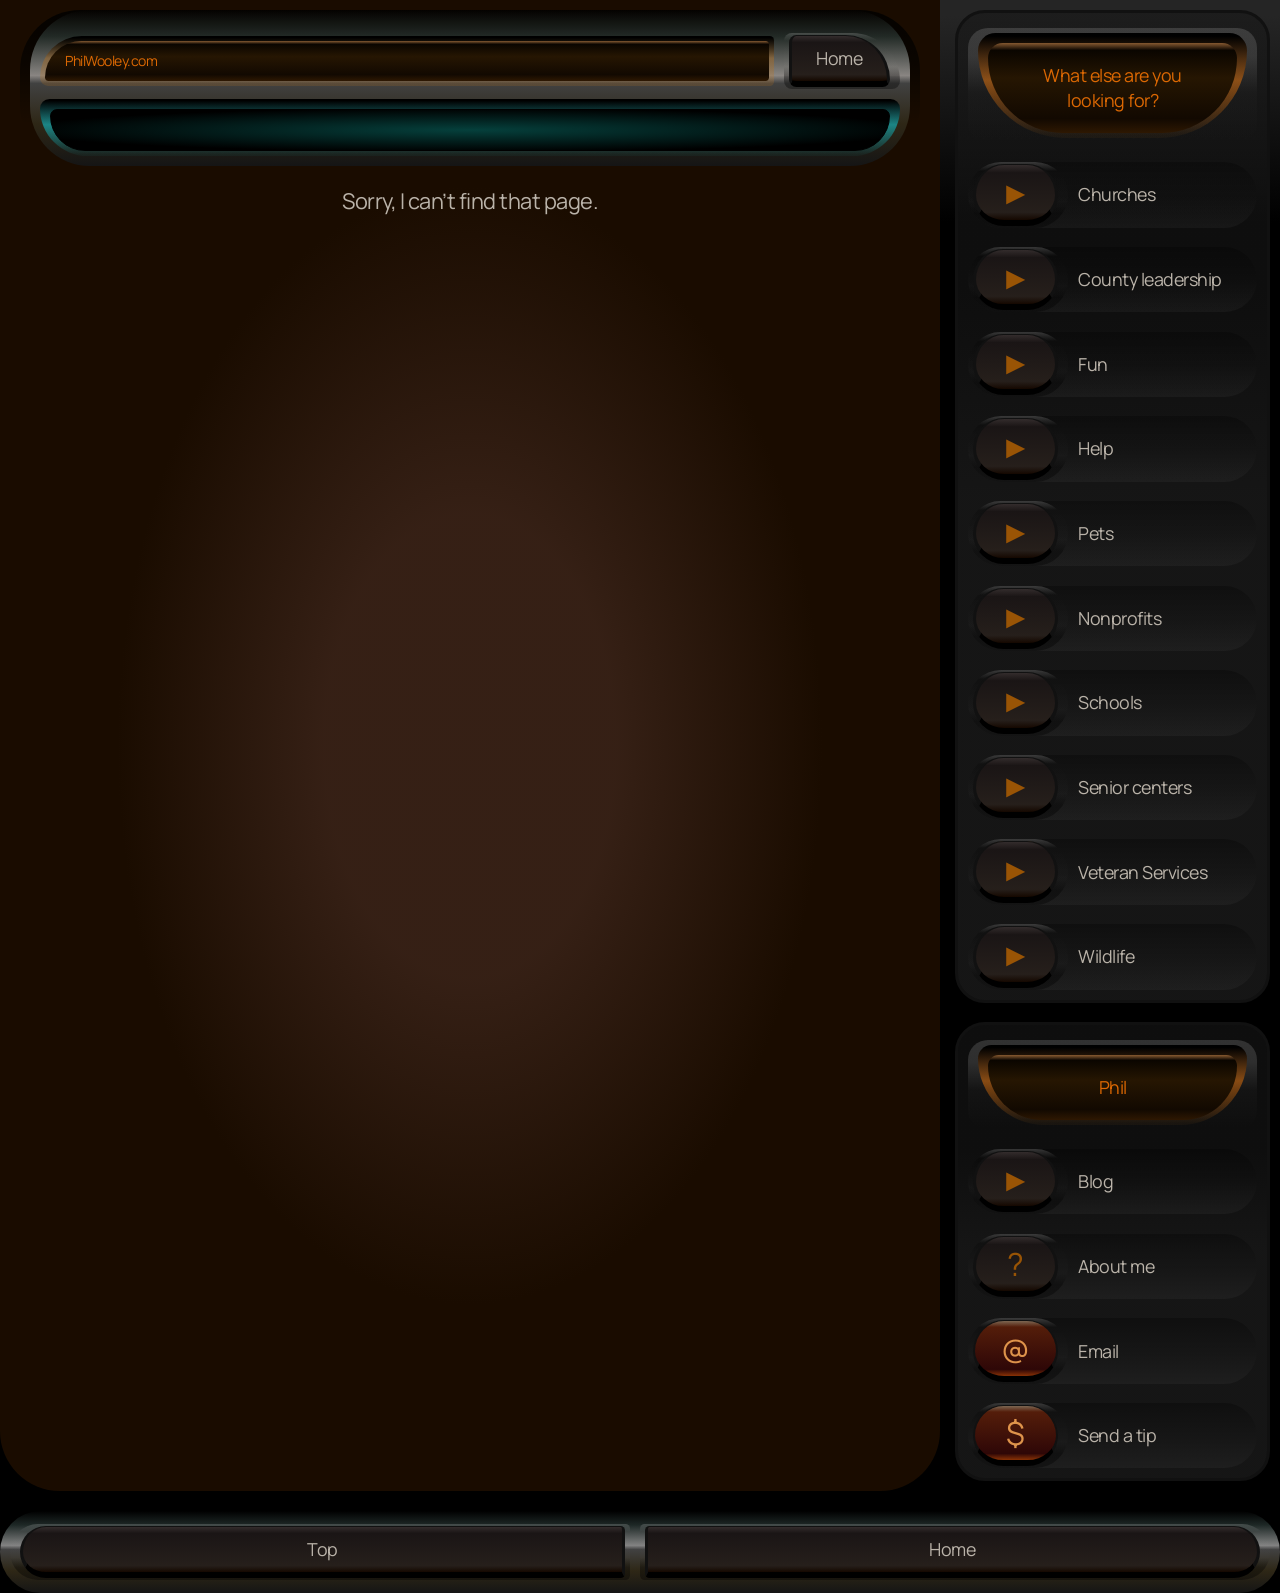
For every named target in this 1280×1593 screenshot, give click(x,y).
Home (839, 58)
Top (322, 1549)
